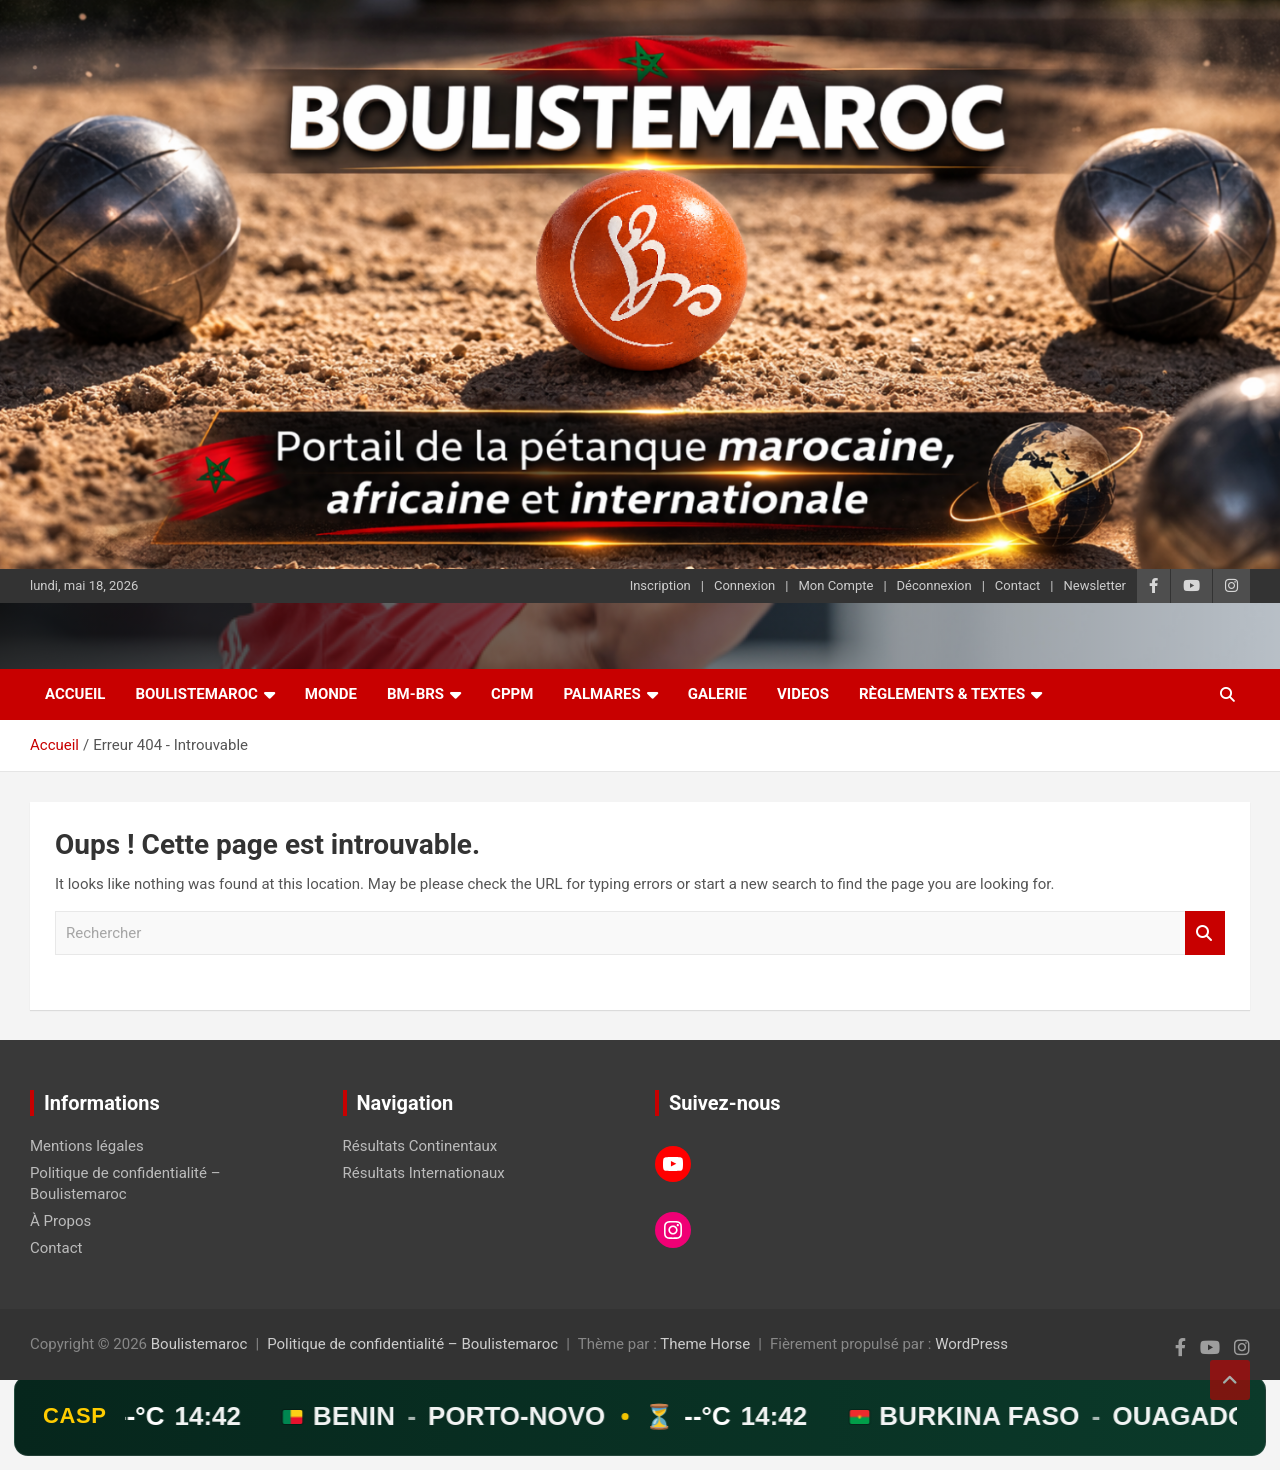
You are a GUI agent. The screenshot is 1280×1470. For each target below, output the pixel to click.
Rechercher (1205, 933)
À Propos (60, 1221)
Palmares (601, 694)
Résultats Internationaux (424, 1173)
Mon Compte (835, 585)
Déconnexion (934, 585)
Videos (803, 694)
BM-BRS (415, 694)
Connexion (744, 585)
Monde (331, 694)
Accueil (75, 694)
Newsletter (1094, 585)
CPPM (512, 694)
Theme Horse (705, 1344)
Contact (1017, 585)
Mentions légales (87, 1146)
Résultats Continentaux (420, 1146)
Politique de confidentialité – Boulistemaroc (412, 1344)
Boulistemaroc (196, 694)
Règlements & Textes (942, 694)
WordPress (971, 1344)
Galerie (717, 694)
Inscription (660, 585)
